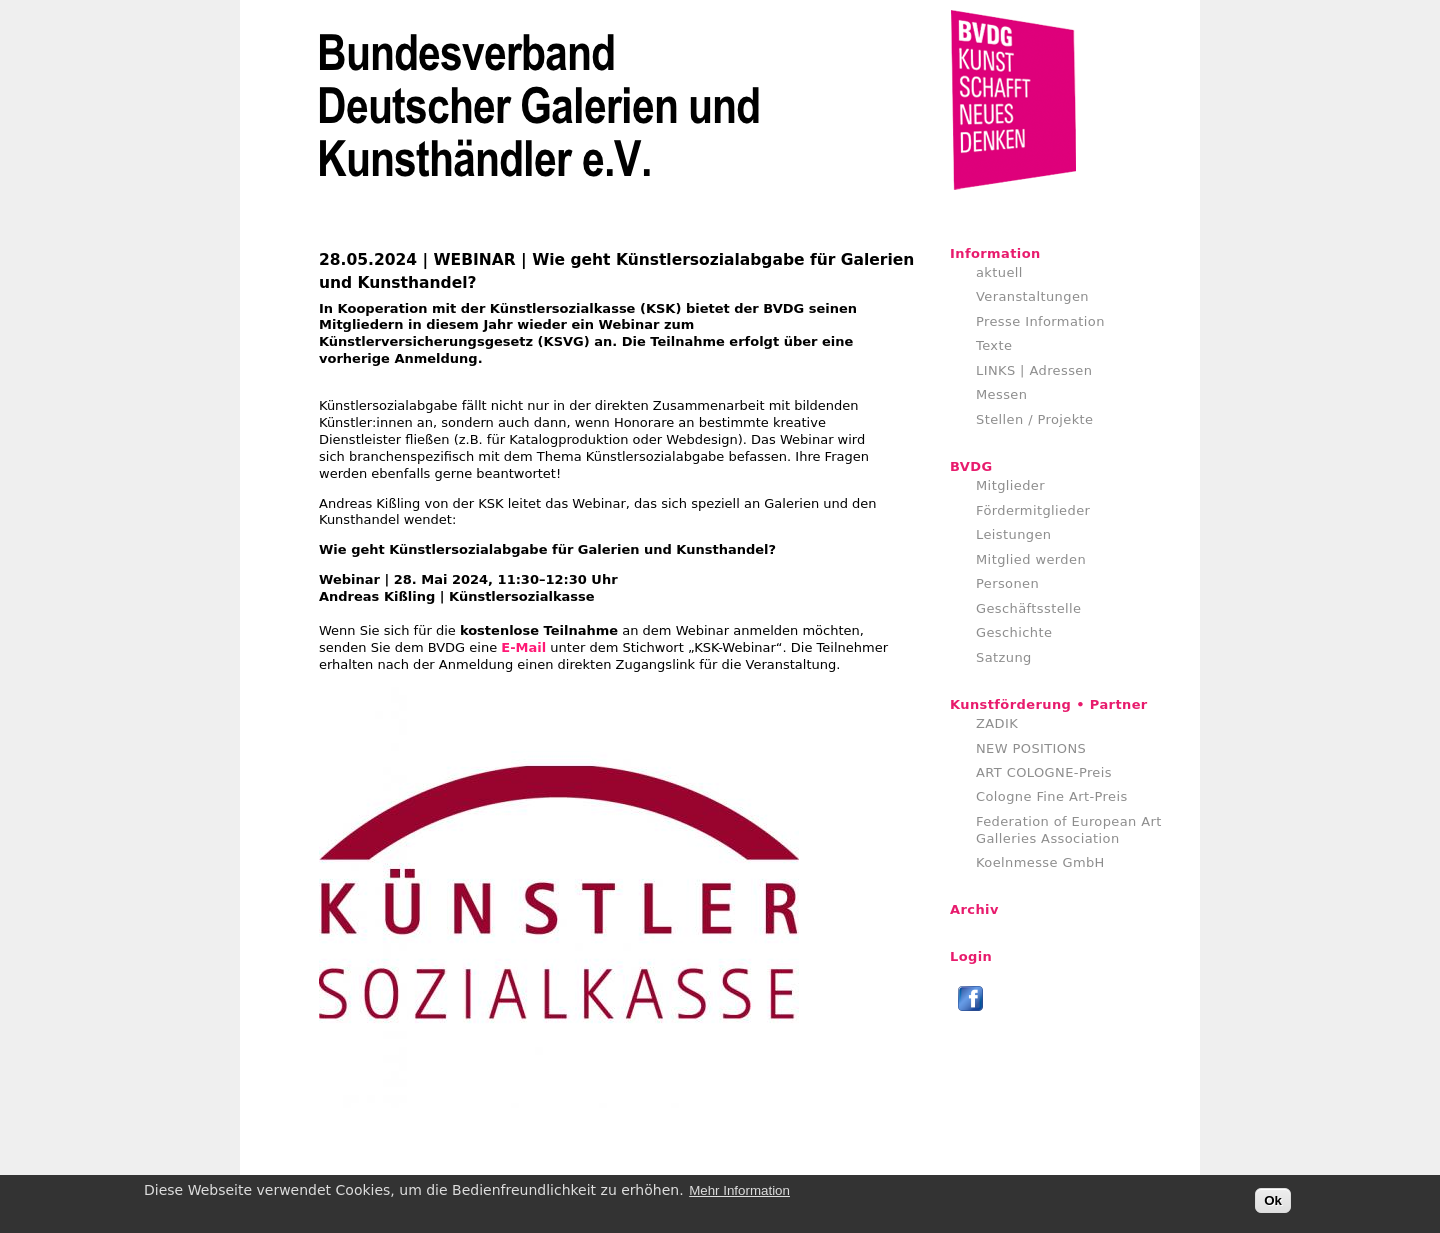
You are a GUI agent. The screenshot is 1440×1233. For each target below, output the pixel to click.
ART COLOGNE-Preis (1044, 772)
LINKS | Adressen (1034, 370)
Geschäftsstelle (1029, 608)
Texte (994, 345)
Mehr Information (739, 1191)
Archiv (974, 909)
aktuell (999, 272)
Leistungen (1013, 534)
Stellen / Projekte (1035, 419)
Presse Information (1040, 321)
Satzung (1004, 657)
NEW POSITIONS (1031, 748)
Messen (1001, 394)
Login (971, 956)
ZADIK (997, 723)
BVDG (971, 466)
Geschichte (1014, 632)
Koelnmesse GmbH (1040, 862)
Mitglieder (1010, 485)
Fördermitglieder (1033, 510)
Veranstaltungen (1032, 296)
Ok (1273, 1201)
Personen (1007, 583)
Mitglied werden (1031, 559)
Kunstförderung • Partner (1049, 704)
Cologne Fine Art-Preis (1052, 796)
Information (995, 253)
